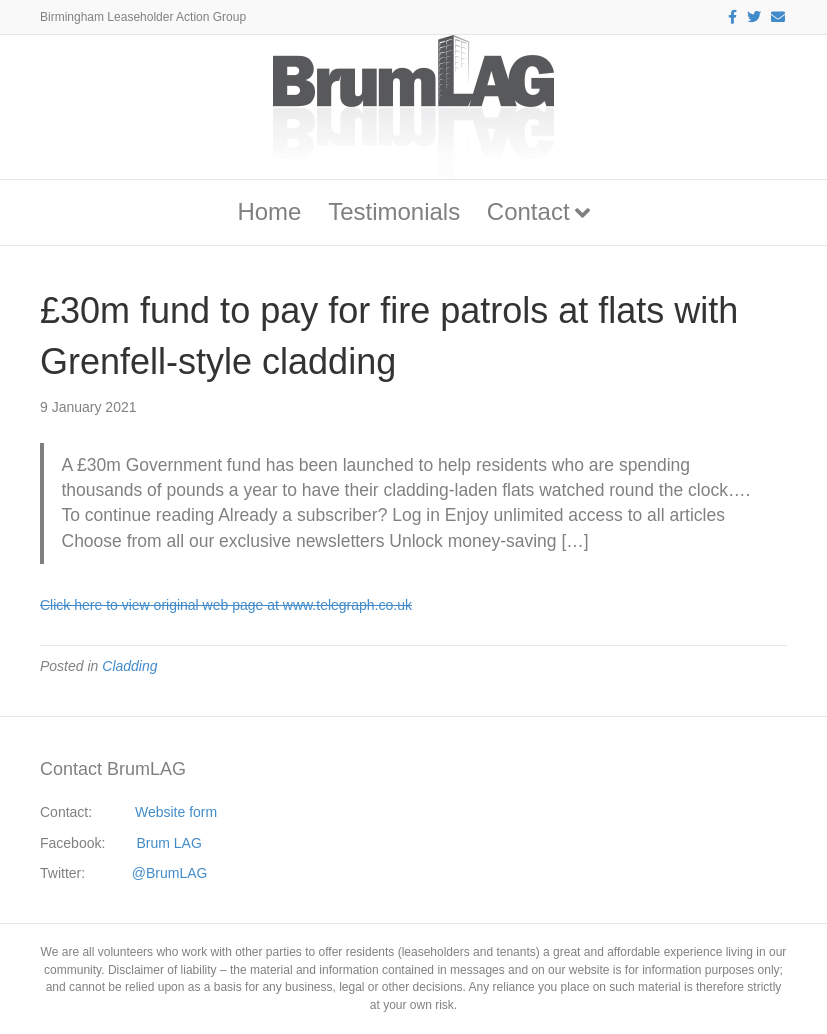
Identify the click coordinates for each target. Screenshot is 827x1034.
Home (269, 211)
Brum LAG (169, 843)
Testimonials (394, 211)
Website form (176, 812)
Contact (528, 211)
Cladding (129, 666)
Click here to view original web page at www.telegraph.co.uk (226, 605)
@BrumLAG (170, 873)
